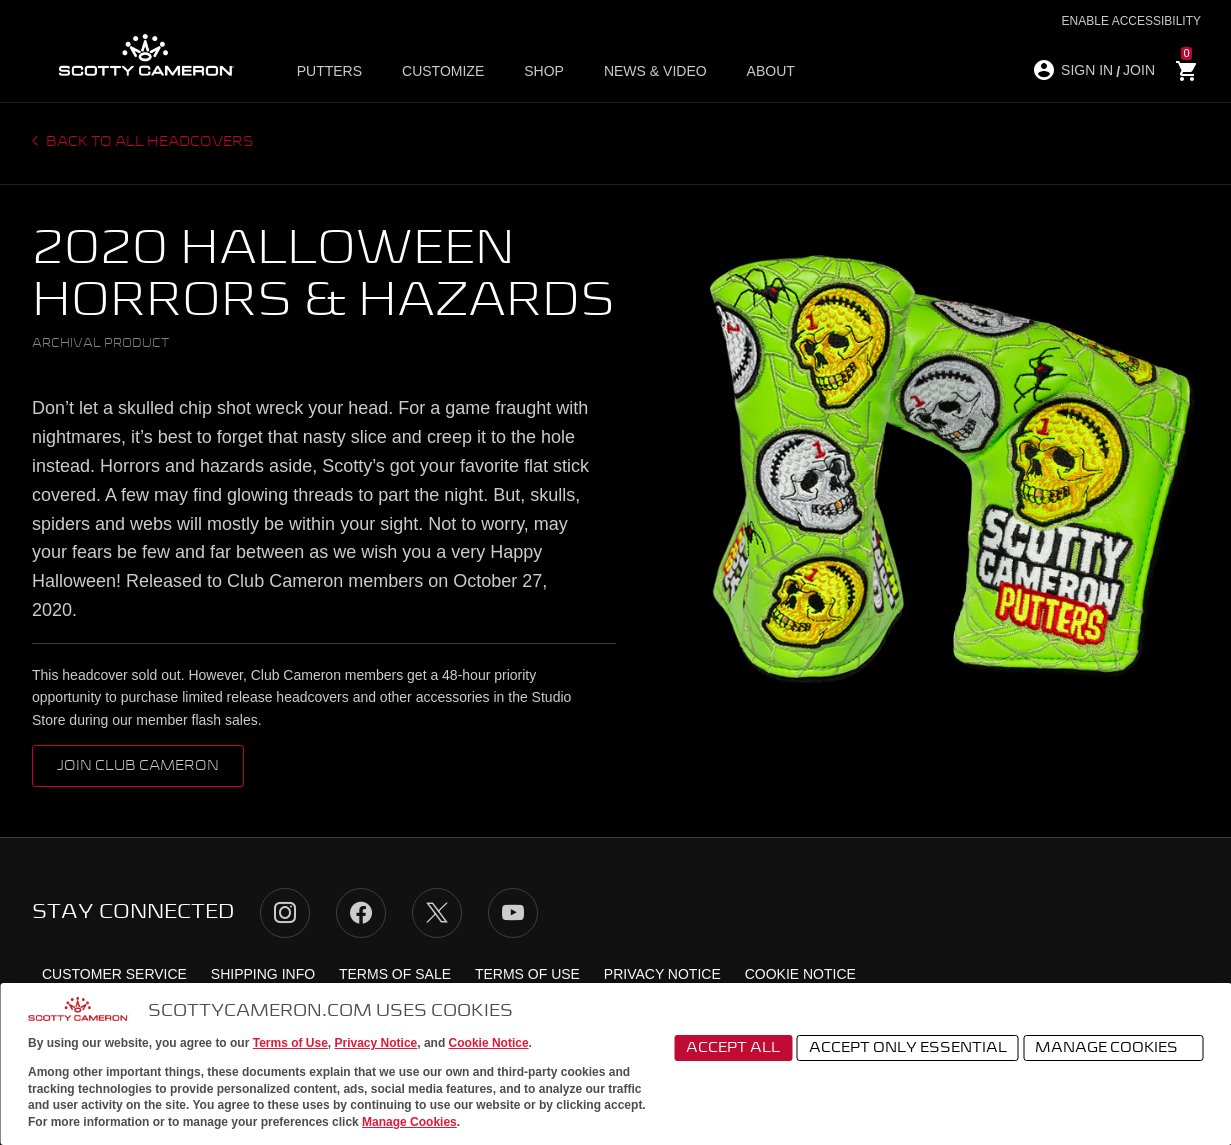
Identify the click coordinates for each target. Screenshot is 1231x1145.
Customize (443, 71)
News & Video (655, 71)
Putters (329, 71)
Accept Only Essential (908, 1048)
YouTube (513, 913)
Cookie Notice (489, 1043)
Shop (544, 71)
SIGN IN (1087, 70)
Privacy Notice (376, 1043)
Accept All (733, 1048)
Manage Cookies (409, 1122)
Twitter (437, 913)
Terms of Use (290, 1043)
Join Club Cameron (138, 766)
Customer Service (114, 974)
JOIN (1139, 70)
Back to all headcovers (148, 142)
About (771, 71)
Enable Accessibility (1131, 21)
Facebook (361, 913)
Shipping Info (263, 974)
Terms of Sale (395, 974)
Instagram (285, 913)
